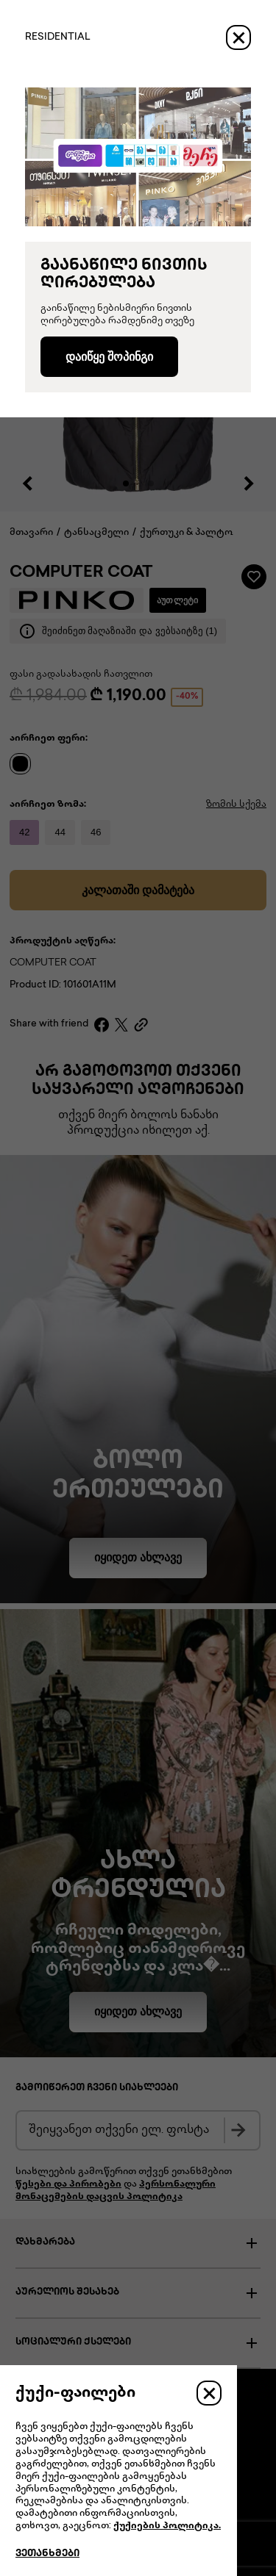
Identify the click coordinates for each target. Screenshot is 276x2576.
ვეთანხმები (47, 2554)
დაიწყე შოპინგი (109, 356)
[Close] (238, 37)
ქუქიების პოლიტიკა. (167, 2526)
